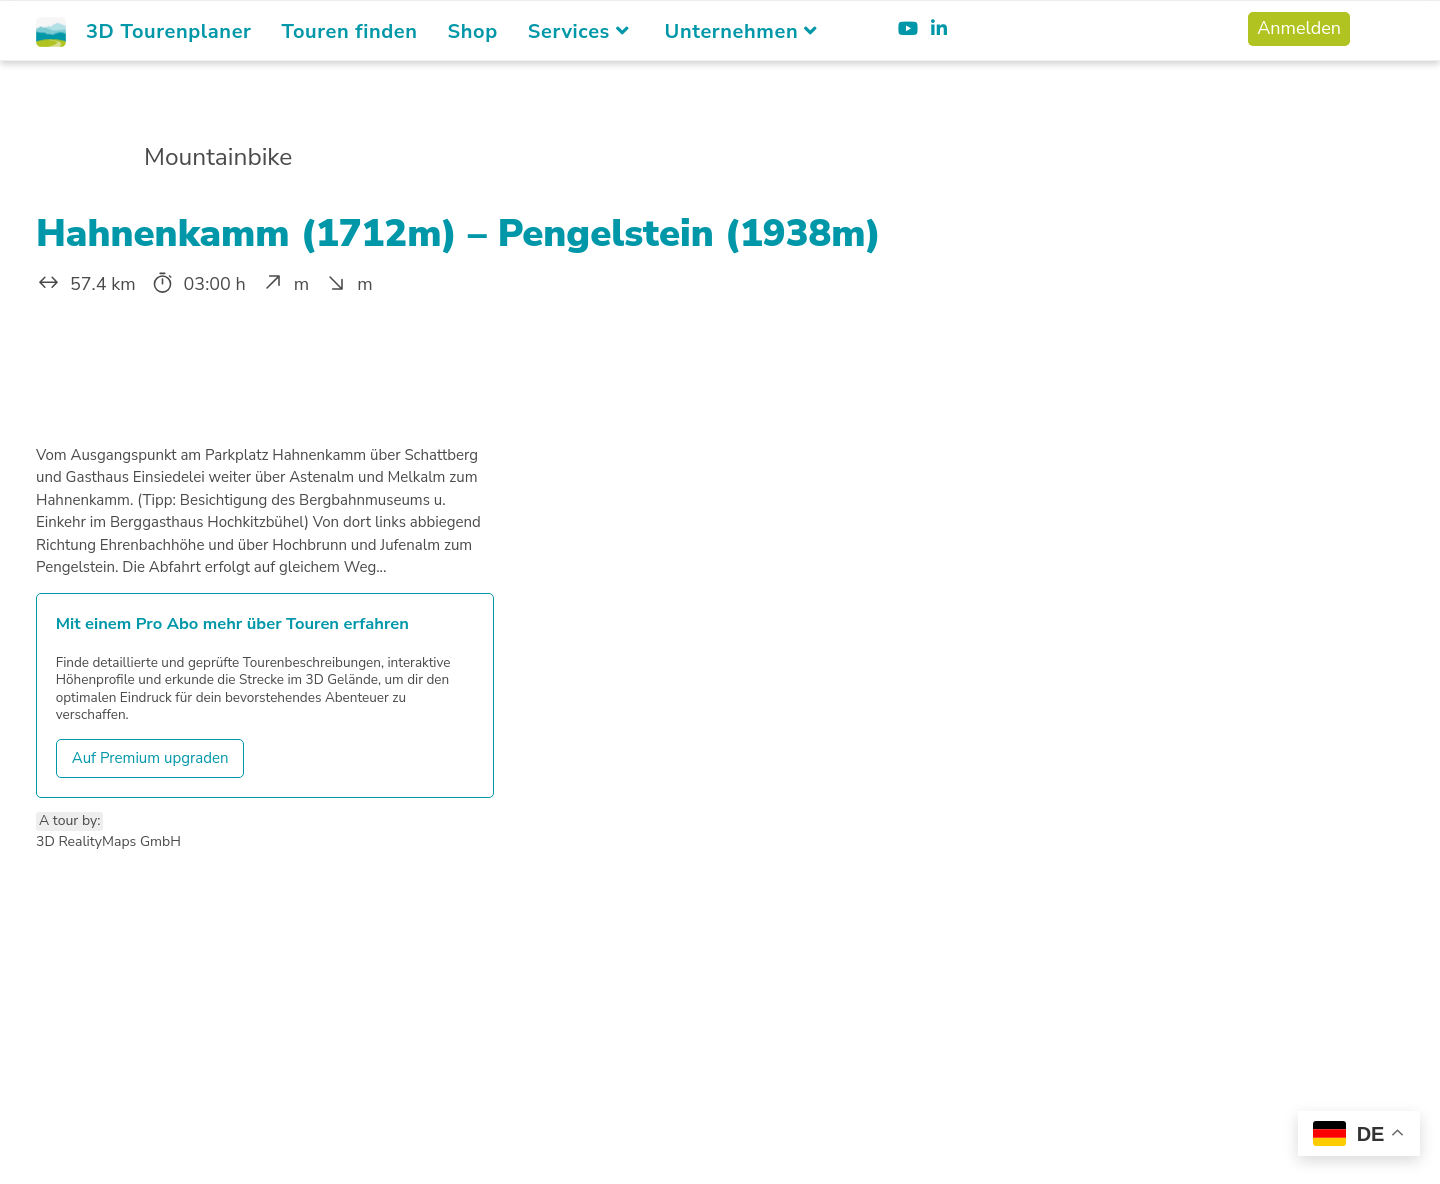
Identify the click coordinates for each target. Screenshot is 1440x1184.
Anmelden (1299, 28)
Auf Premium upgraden (150, 758)
